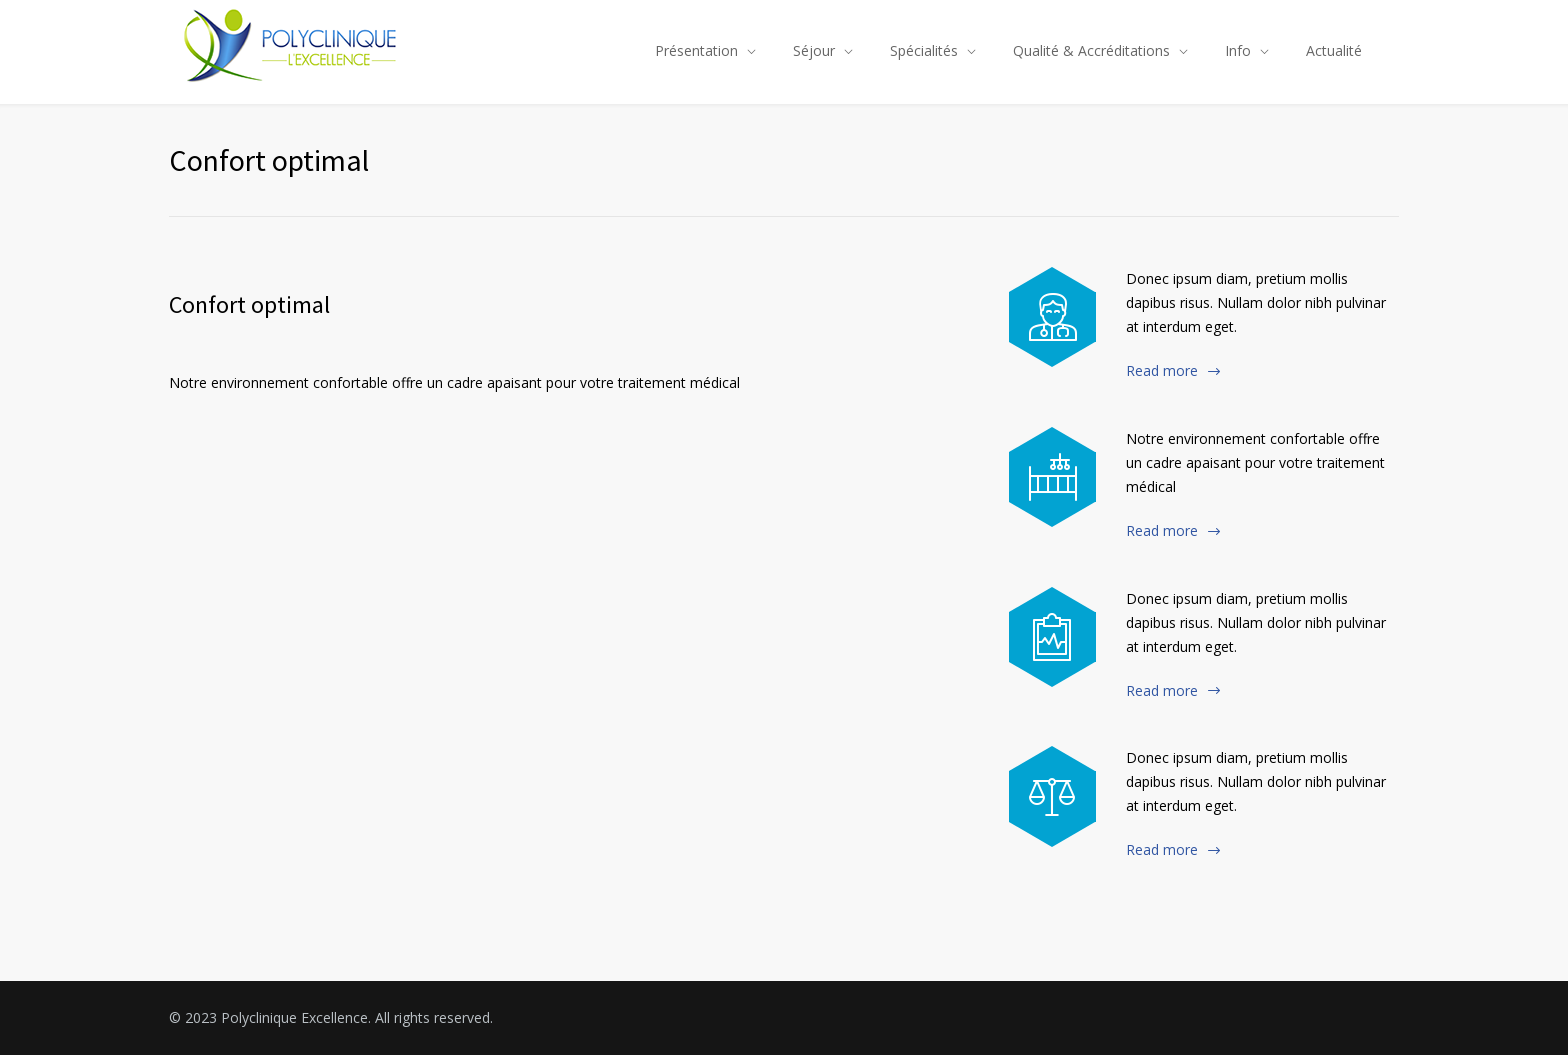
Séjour (814, 50)
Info (1238, 50)
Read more (1162, 370)
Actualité (1334, 50)
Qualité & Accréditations (1091, 50)
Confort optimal (249, 304)
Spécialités (924, 50)
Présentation (696, 50)
